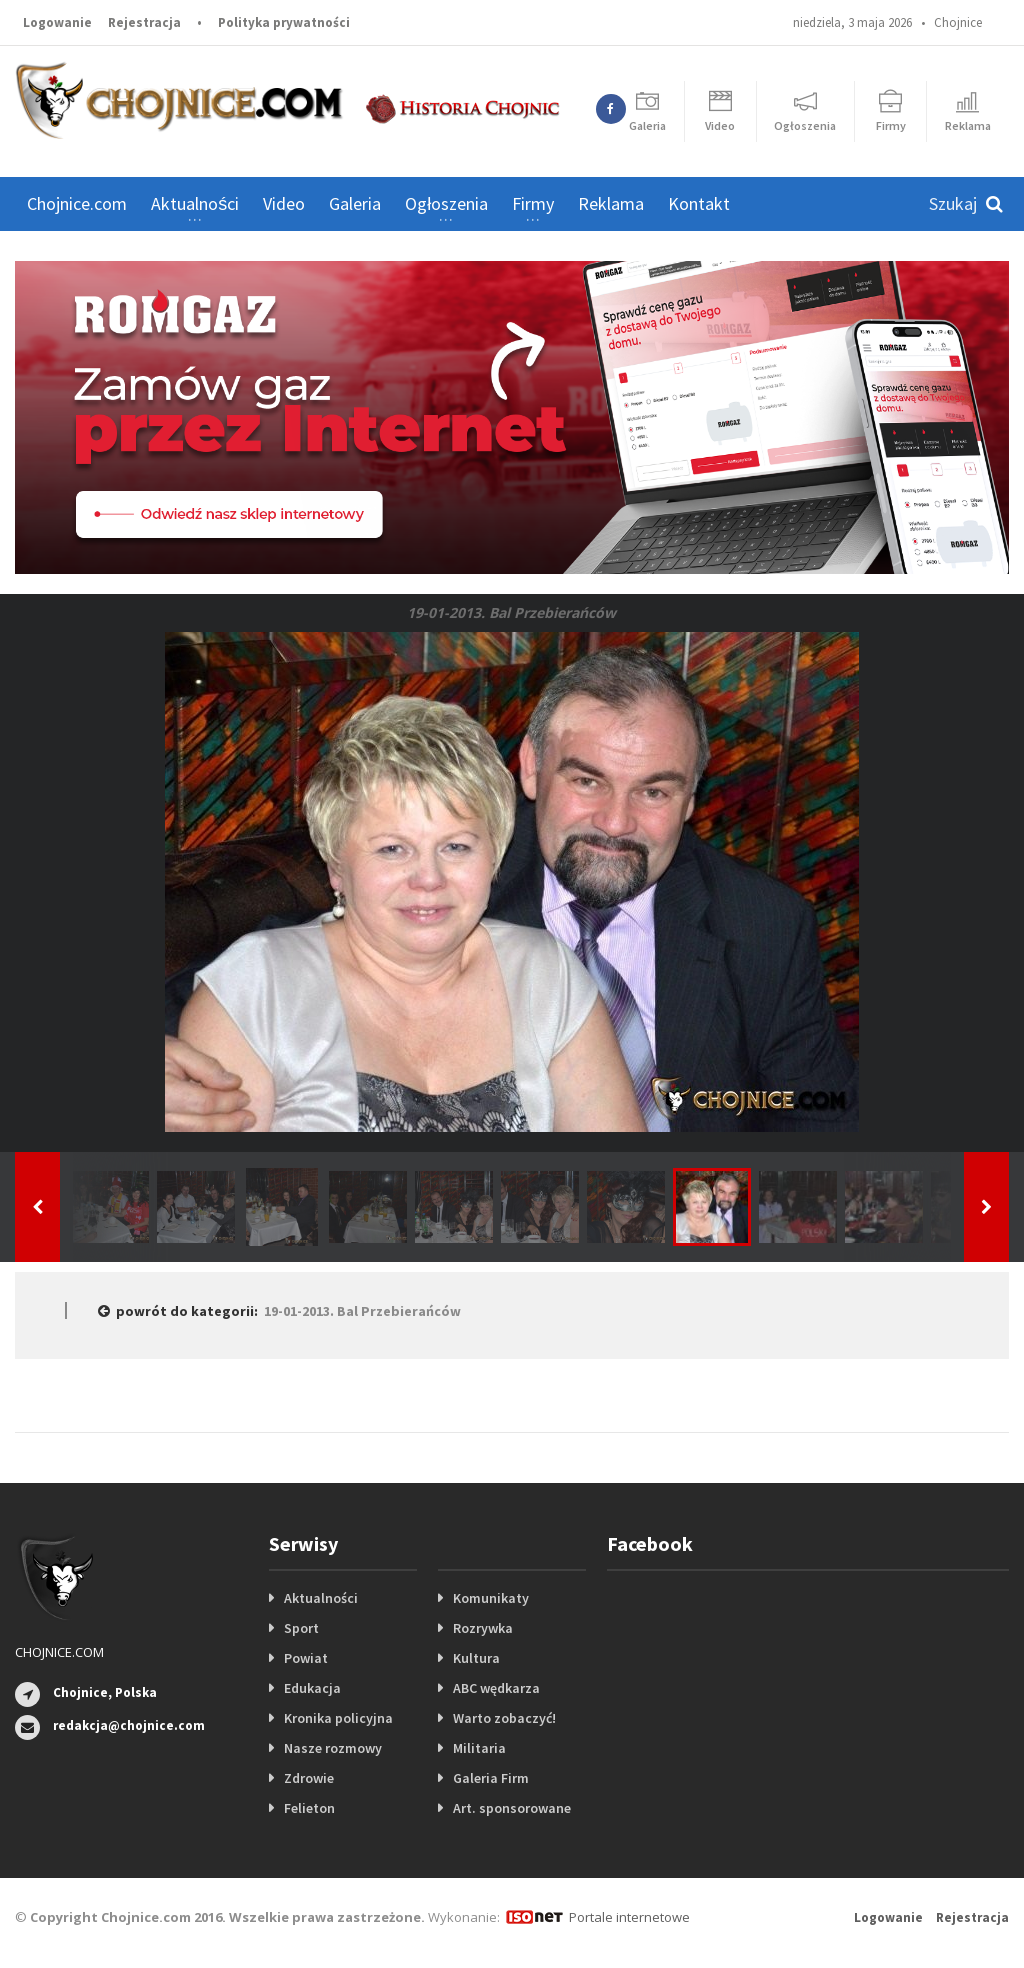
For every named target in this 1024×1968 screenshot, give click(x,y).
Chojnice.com (77, 203)
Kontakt (699, 203)
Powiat (306, 1658)
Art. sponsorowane (512, 1808)
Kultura (476, 1658)
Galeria (355, 203)
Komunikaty (491, 1598)
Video (284, 203)
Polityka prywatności (284, 22)
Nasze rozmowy (333, 1748)
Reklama (611, 203)
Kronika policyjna (338, 1718)
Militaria (479, 1748)
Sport (301, 1628)
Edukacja (312, 1688)
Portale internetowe (629, 1917)
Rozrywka (483, 1628)
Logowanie (57, 22)
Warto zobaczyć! (504, 1718)
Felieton (309, 1808)
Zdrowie (309, 1778)
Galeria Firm (491, 1778)
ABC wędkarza (496, 1688)
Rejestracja (144, 22)
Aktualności (321, 1598)
